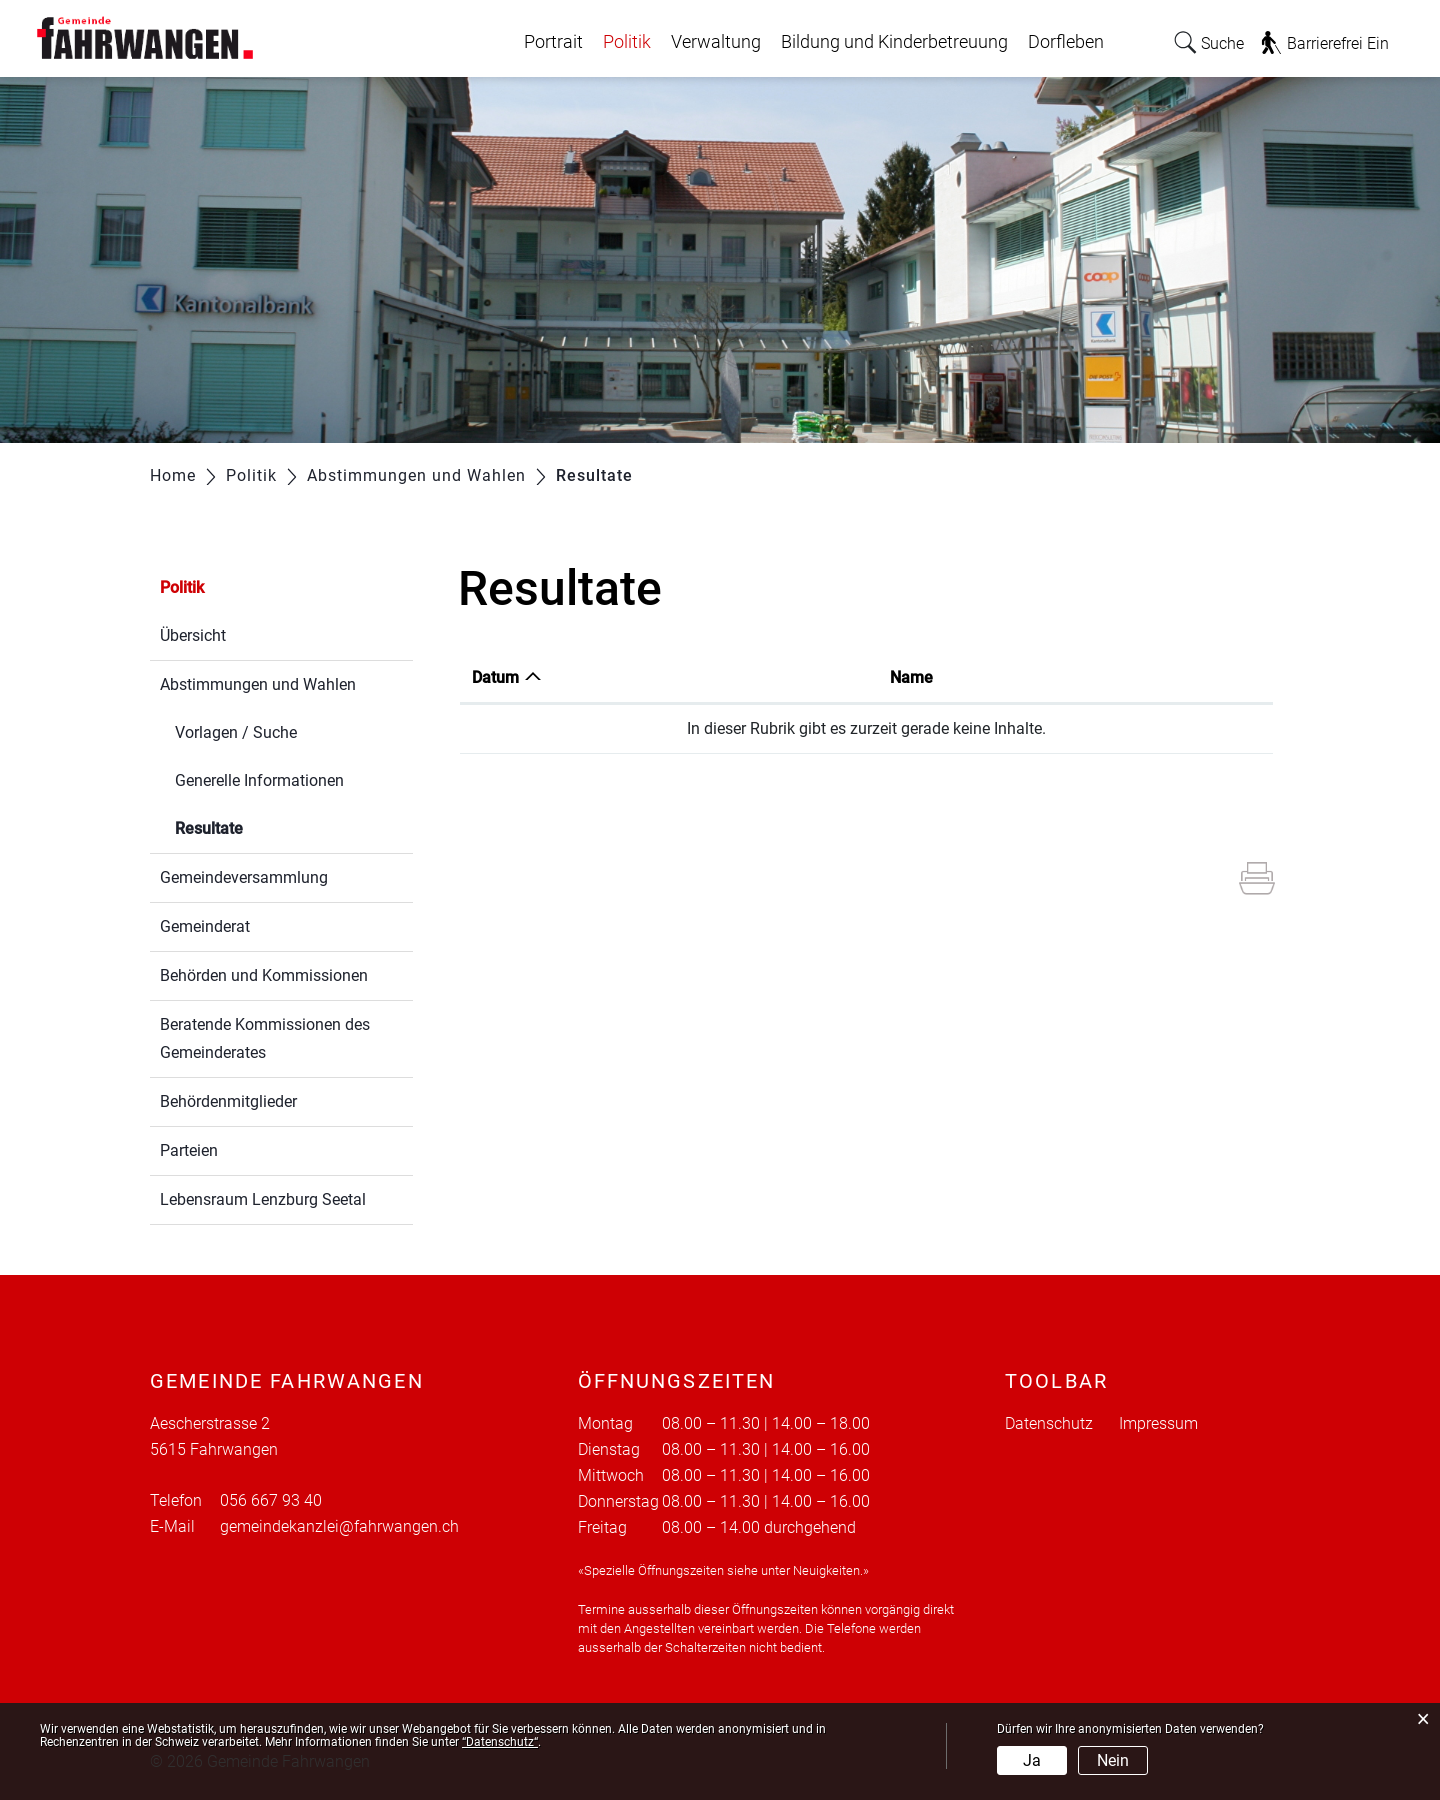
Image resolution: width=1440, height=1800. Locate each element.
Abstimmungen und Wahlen (258, 684)
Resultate (256, 826)
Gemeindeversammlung (244, 877)
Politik (627, 42)
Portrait (553, 42)
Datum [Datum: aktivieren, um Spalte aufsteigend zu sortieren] (495, 677)
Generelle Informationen (259, 780)
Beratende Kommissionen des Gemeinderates (265, 1038)
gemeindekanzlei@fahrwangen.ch (339, 1526)
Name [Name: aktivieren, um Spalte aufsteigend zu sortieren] (911, 677)
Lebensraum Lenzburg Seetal (263, 1199)
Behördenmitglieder (228, 1101)
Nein (1113, 1760)
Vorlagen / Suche (236, 732)
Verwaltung (716, 42)
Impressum (1158, 1423)
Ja (1032, 1760)
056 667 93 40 (271, 1500)
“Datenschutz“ (500, 1742)
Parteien (189, 1150)
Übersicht (193, 635)
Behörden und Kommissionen (264, 975)
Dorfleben (1066, 42)
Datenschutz (1049, 1423)
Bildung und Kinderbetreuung (894, 42)
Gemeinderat (205, 926)
